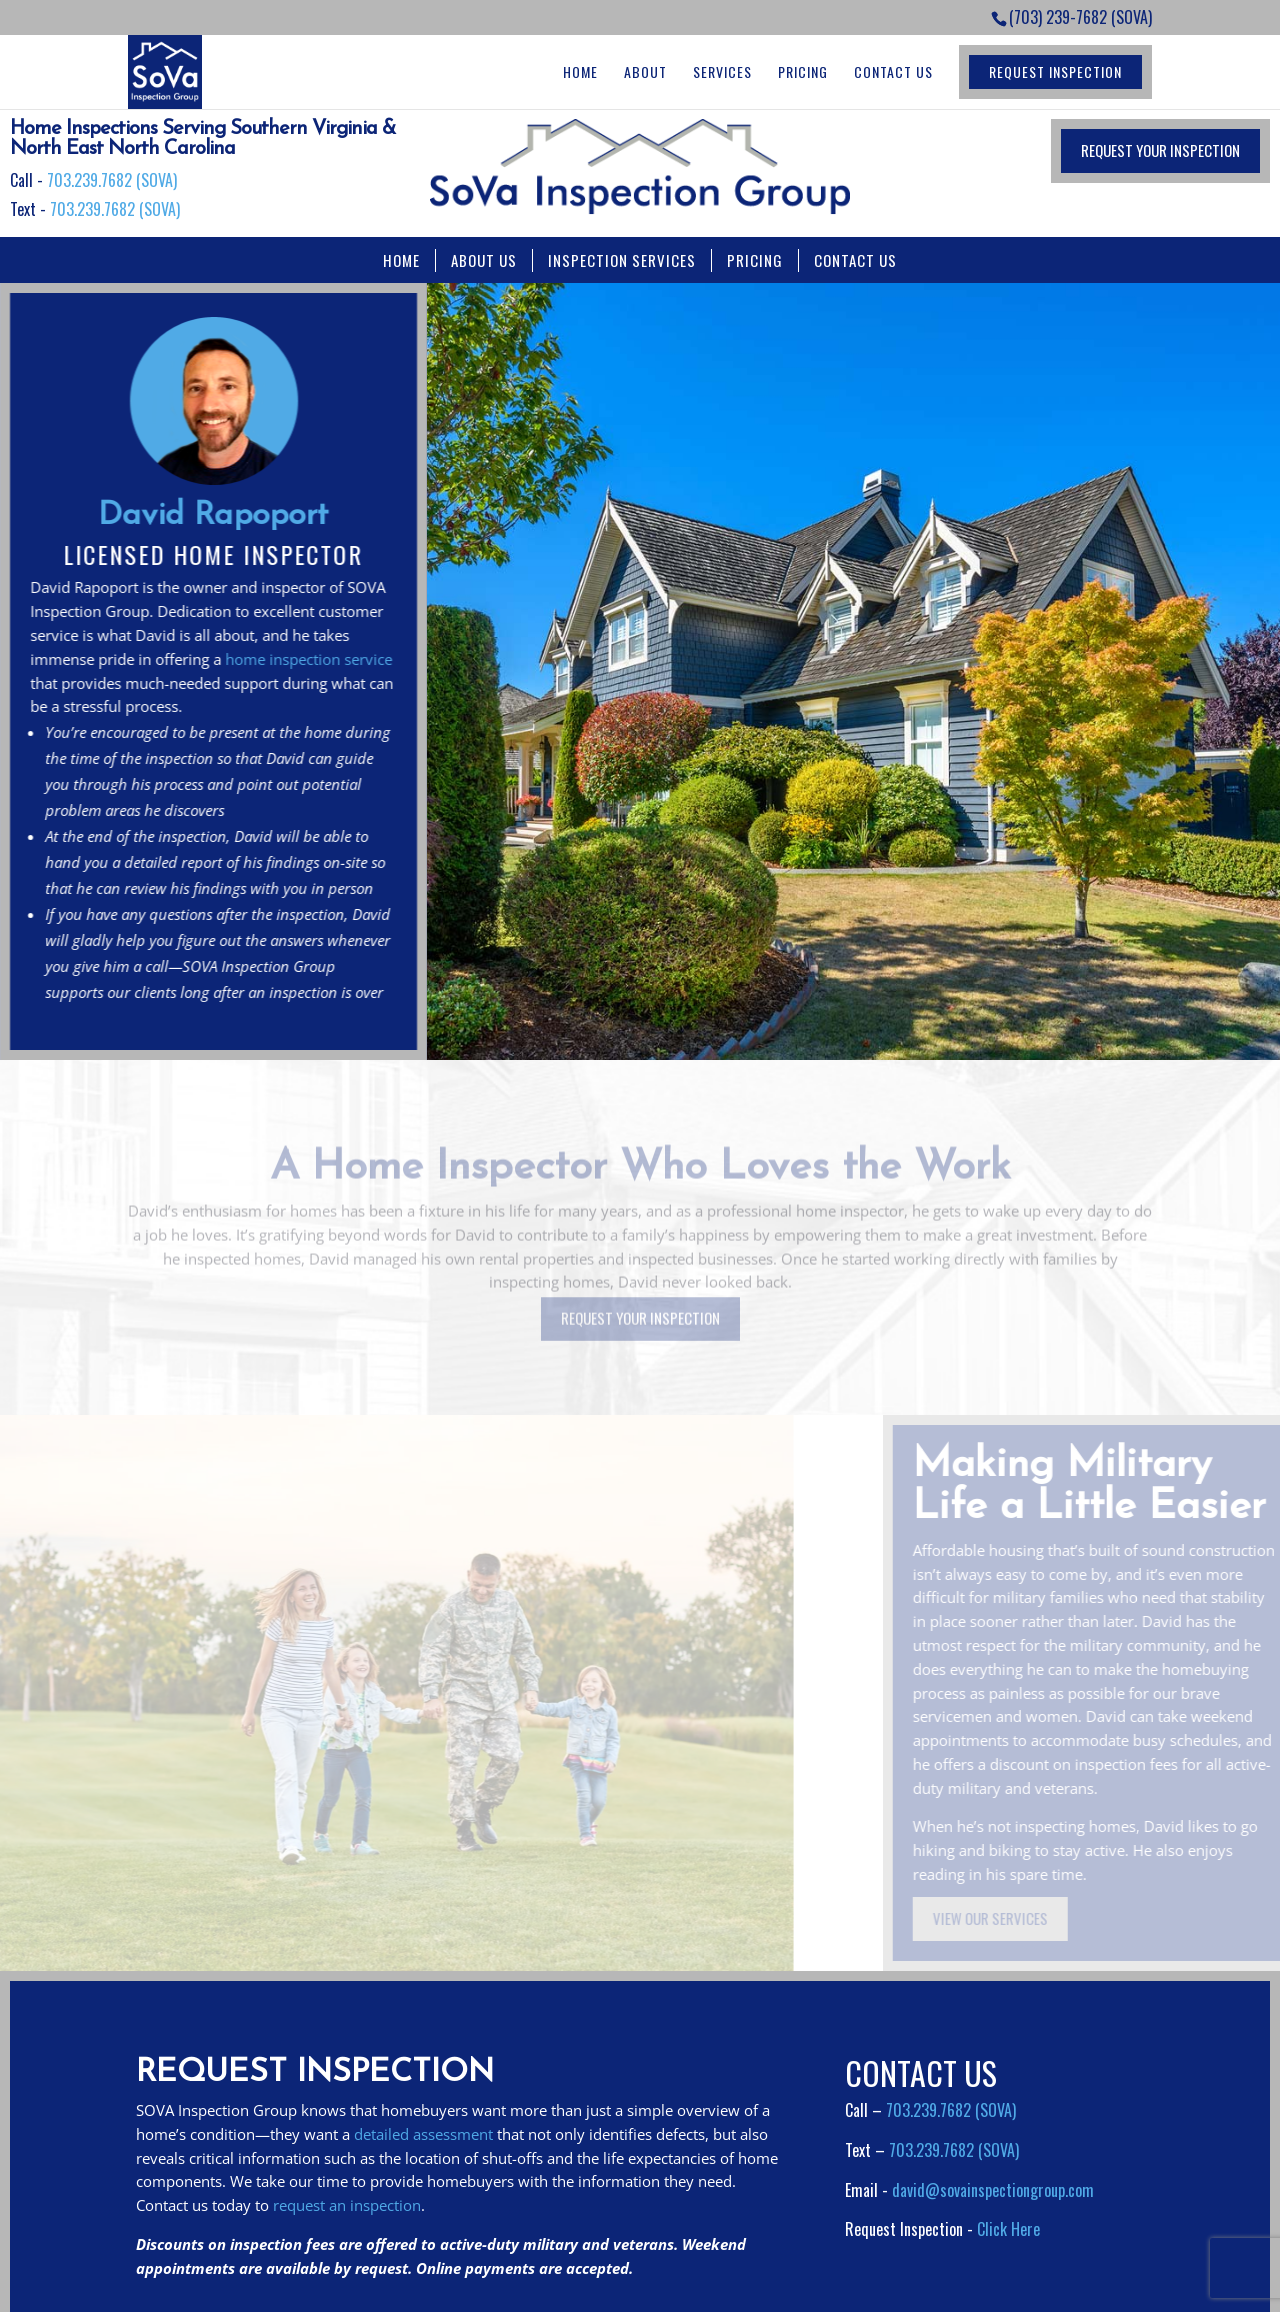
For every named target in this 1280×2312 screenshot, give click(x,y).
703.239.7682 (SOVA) (112, 180)
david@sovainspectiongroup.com (993, 2190)
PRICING (755, 260)
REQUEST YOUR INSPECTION (1160, 150)
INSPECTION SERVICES (622, 260)
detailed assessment (423, 2134)
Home (580, 72)
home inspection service (303, 659)
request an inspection (347, 2205)
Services (722, 72)
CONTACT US (855, 260)
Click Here (1008, 2229)
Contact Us (893, 72)
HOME (401, 260)
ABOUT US (484, 260)
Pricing (803, 72)
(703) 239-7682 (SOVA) (1080, 17)
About (645, 72)
